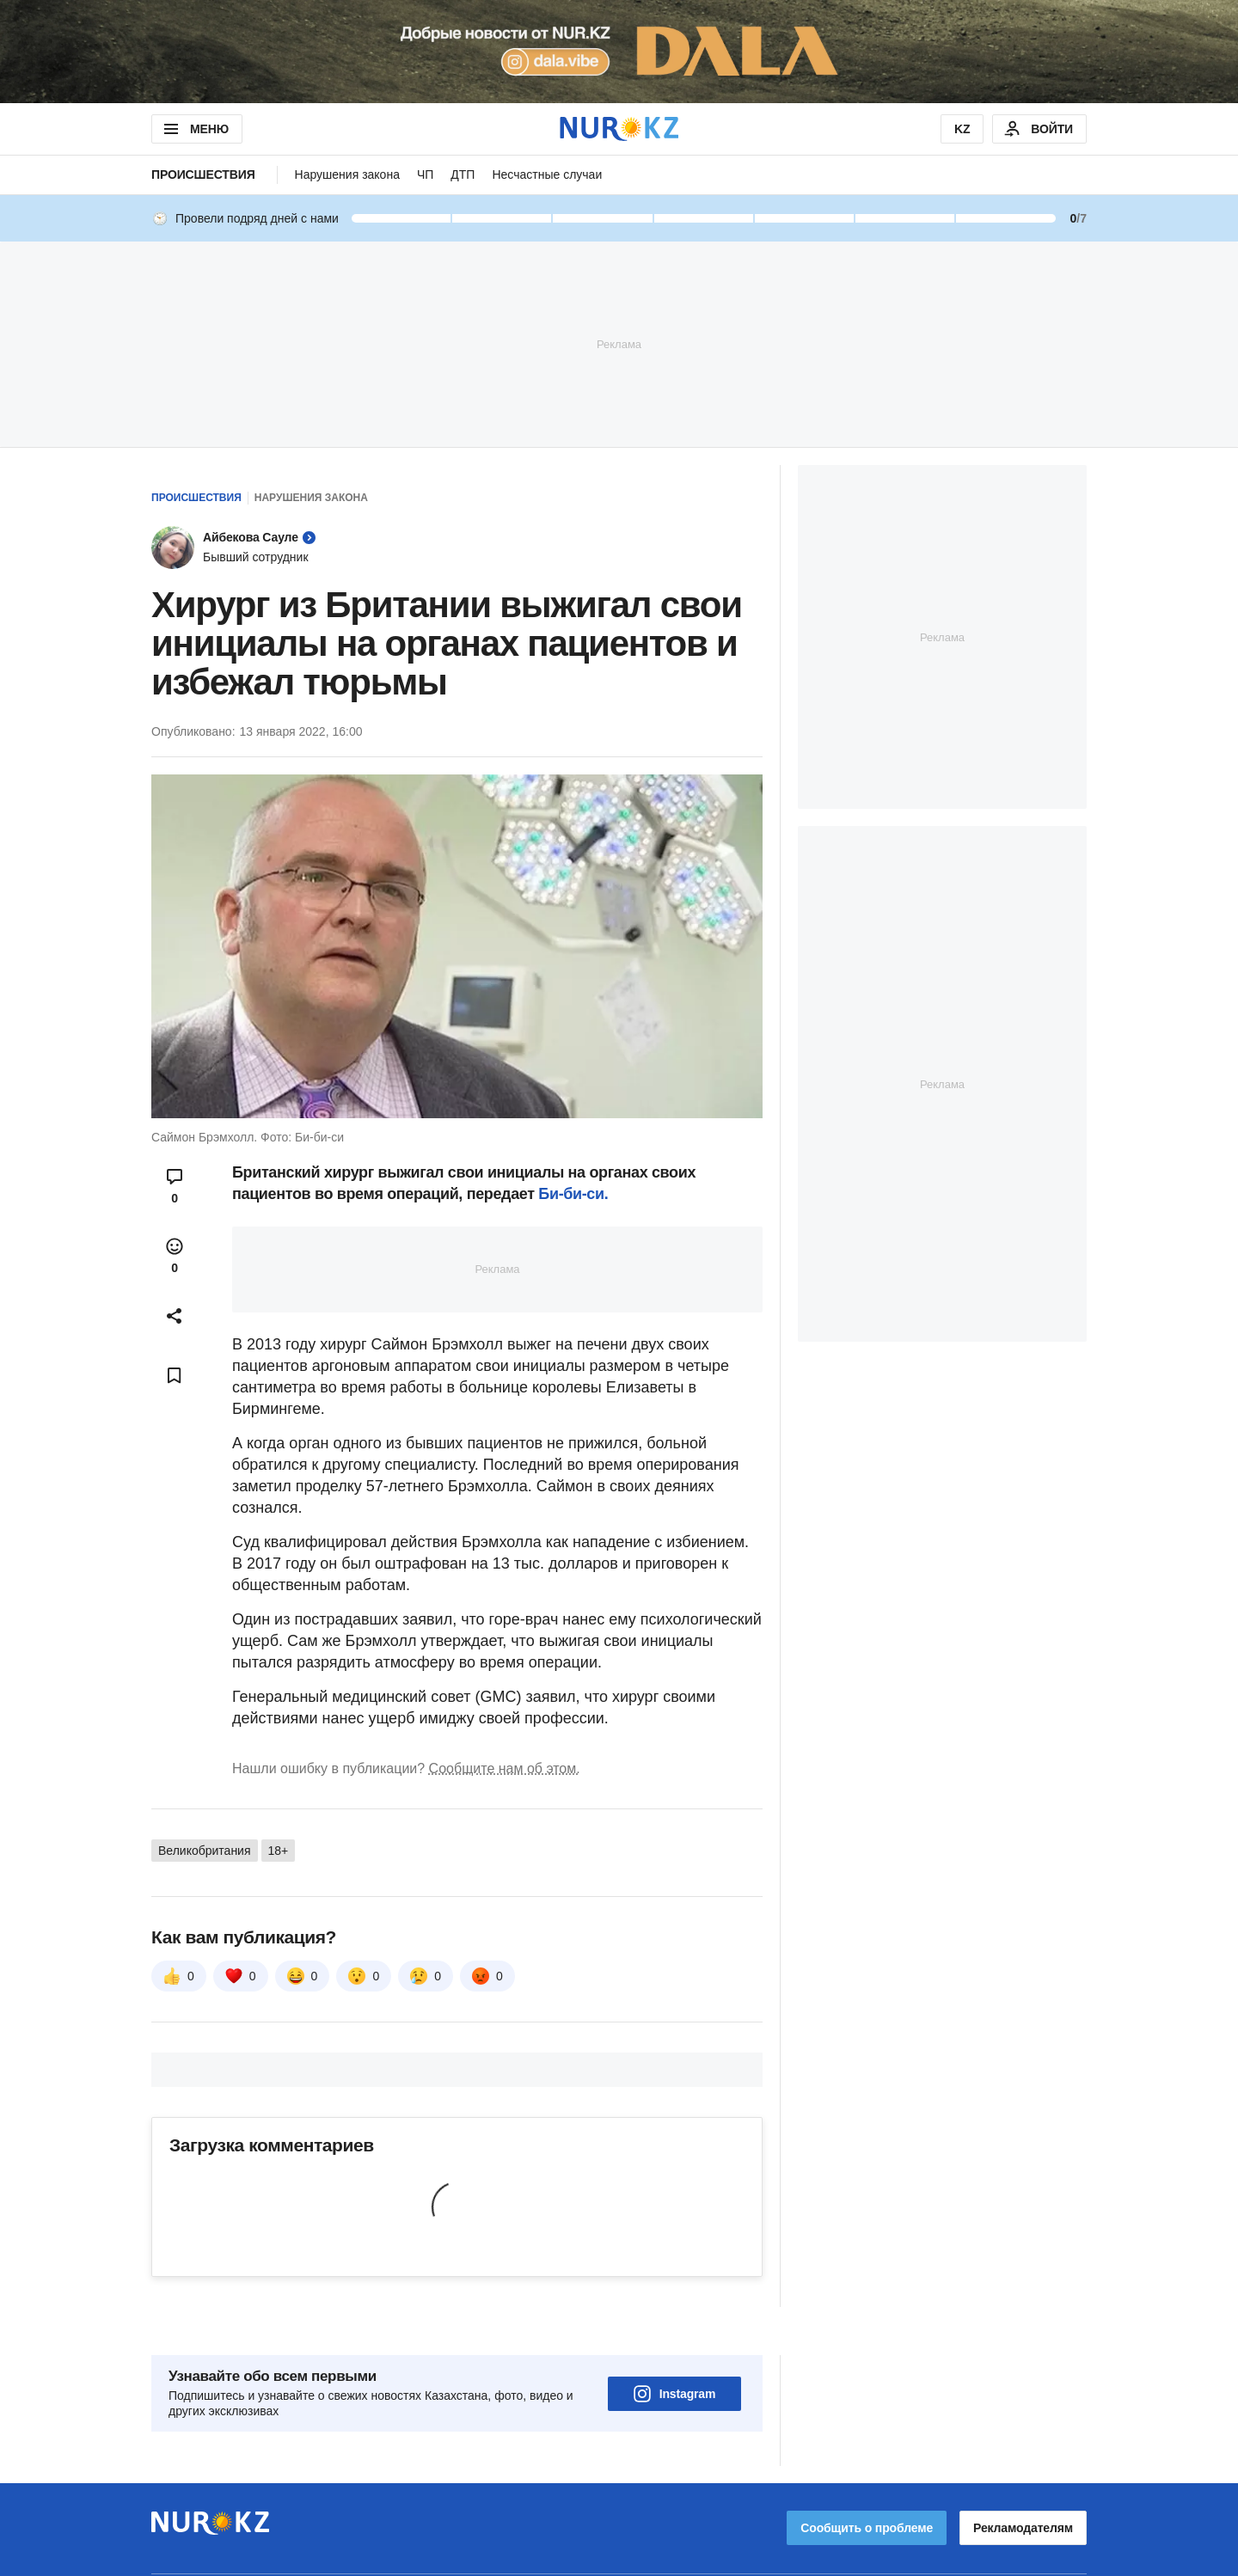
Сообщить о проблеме (866, 2480)
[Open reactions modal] (174, 1256)
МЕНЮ (195, 129)
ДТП (462, 174)
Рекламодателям (1023, 2480)
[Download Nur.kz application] (619, 51)
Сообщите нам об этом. (504, 1768)
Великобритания (204, 1850)
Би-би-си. (573, 1193)
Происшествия (203, 174)
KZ (962, 129)
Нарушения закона (347, 174)
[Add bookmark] (174, 1375)
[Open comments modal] (174, 1186)
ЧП (425, 174)
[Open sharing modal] (174, 1316)
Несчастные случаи (547, 174)
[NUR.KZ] (619, 128)
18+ (278, 1850)
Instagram (675, 2345)
